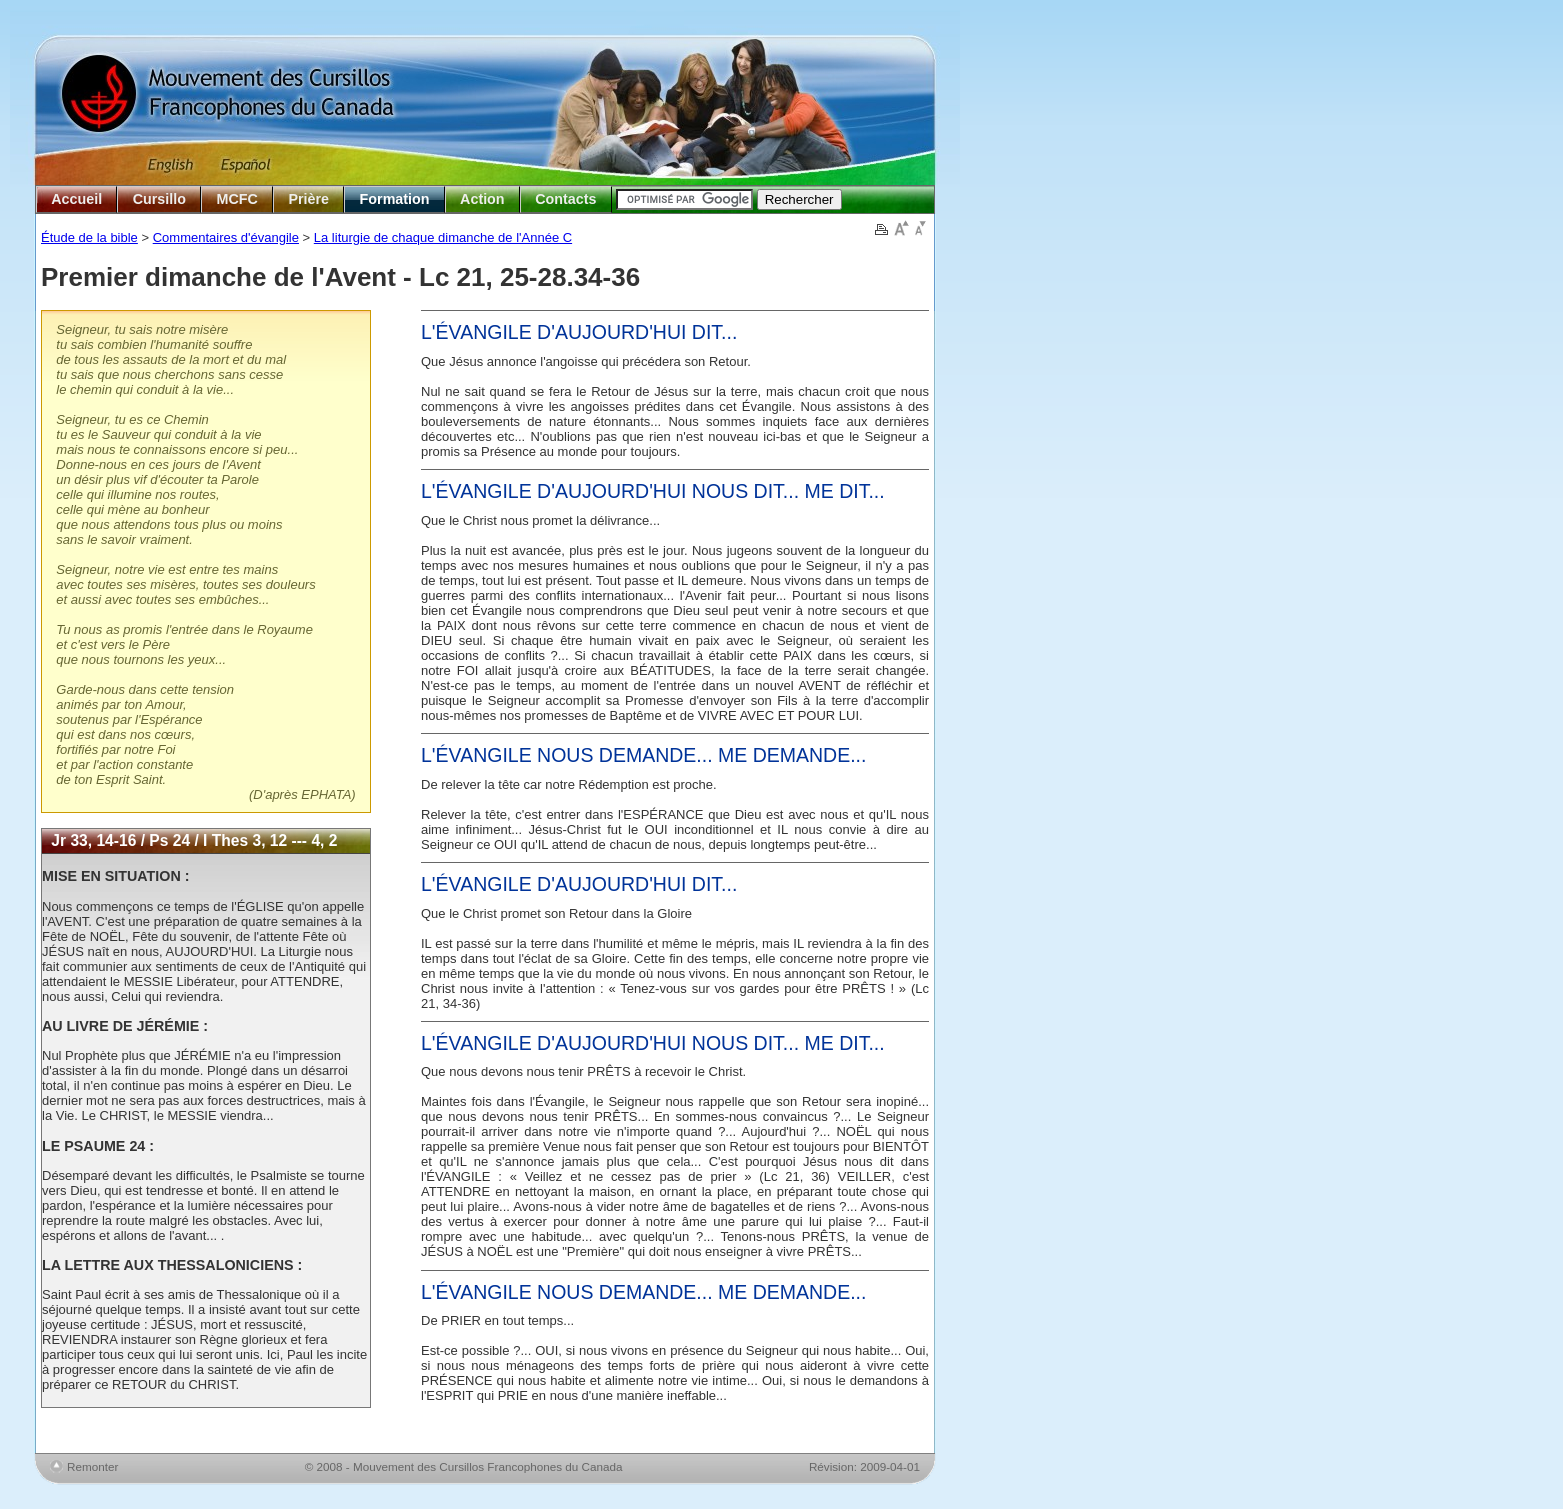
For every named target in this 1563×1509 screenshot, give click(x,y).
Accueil (76, 199)
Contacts (565, 199)
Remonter (92, 1466)
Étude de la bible (89, 237)
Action (482, 199)
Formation (395, 199)
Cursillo (159, 199)
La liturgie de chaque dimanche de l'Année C (443, 237)
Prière (308, 199)
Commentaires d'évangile (226, 237)
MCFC (237, 199)
